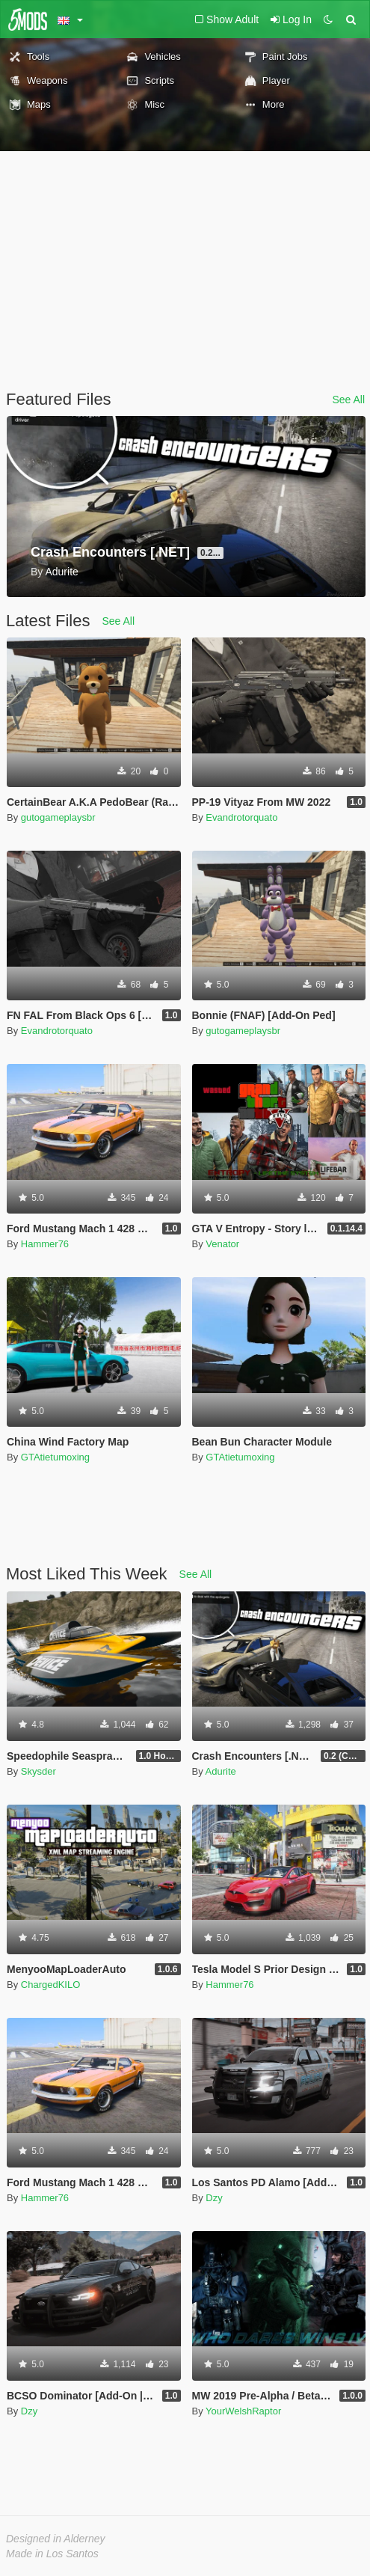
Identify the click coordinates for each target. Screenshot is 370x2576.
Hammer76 (45, 1243)
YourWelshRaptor (243, 2411)
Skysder (38, 1771)
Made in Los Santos (52, 2554)
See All (348, 400)
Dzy (214, 2197)
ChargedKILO (51, 1984)
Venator (222, 1243)
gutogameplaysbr (58, 817)
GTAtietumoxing (55, 1457)
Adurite (221, 1771)
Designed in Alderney (55, 2539)
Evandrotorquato (241, 817)
